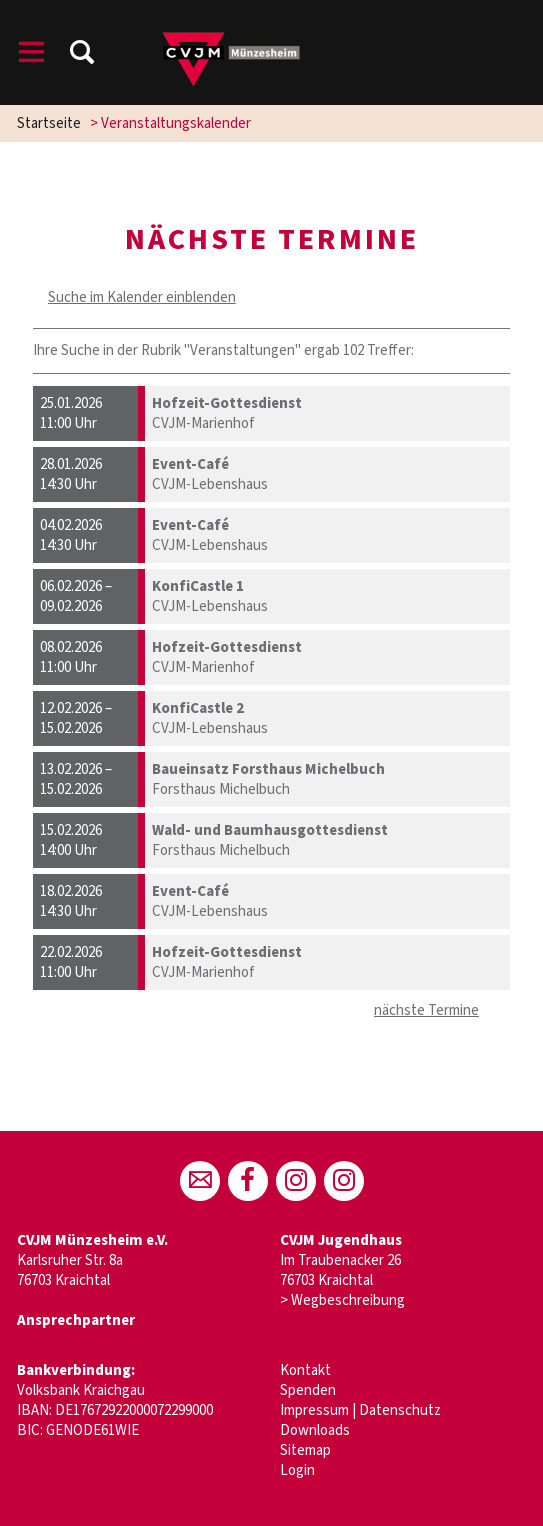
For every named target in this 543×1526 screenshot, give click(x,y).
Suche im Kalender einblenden (142, 297)
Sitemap (305, 1450)
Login (297, 1470)
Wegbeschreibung (348, 1300)
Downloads (315, 1430)
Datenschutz (400, 1410)
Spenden (308, 1390)
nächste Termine (426, 1010)
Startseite (49, 123)
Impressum (314, 1410)
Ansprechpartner (76, 1320)
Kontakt (305, 1370)
